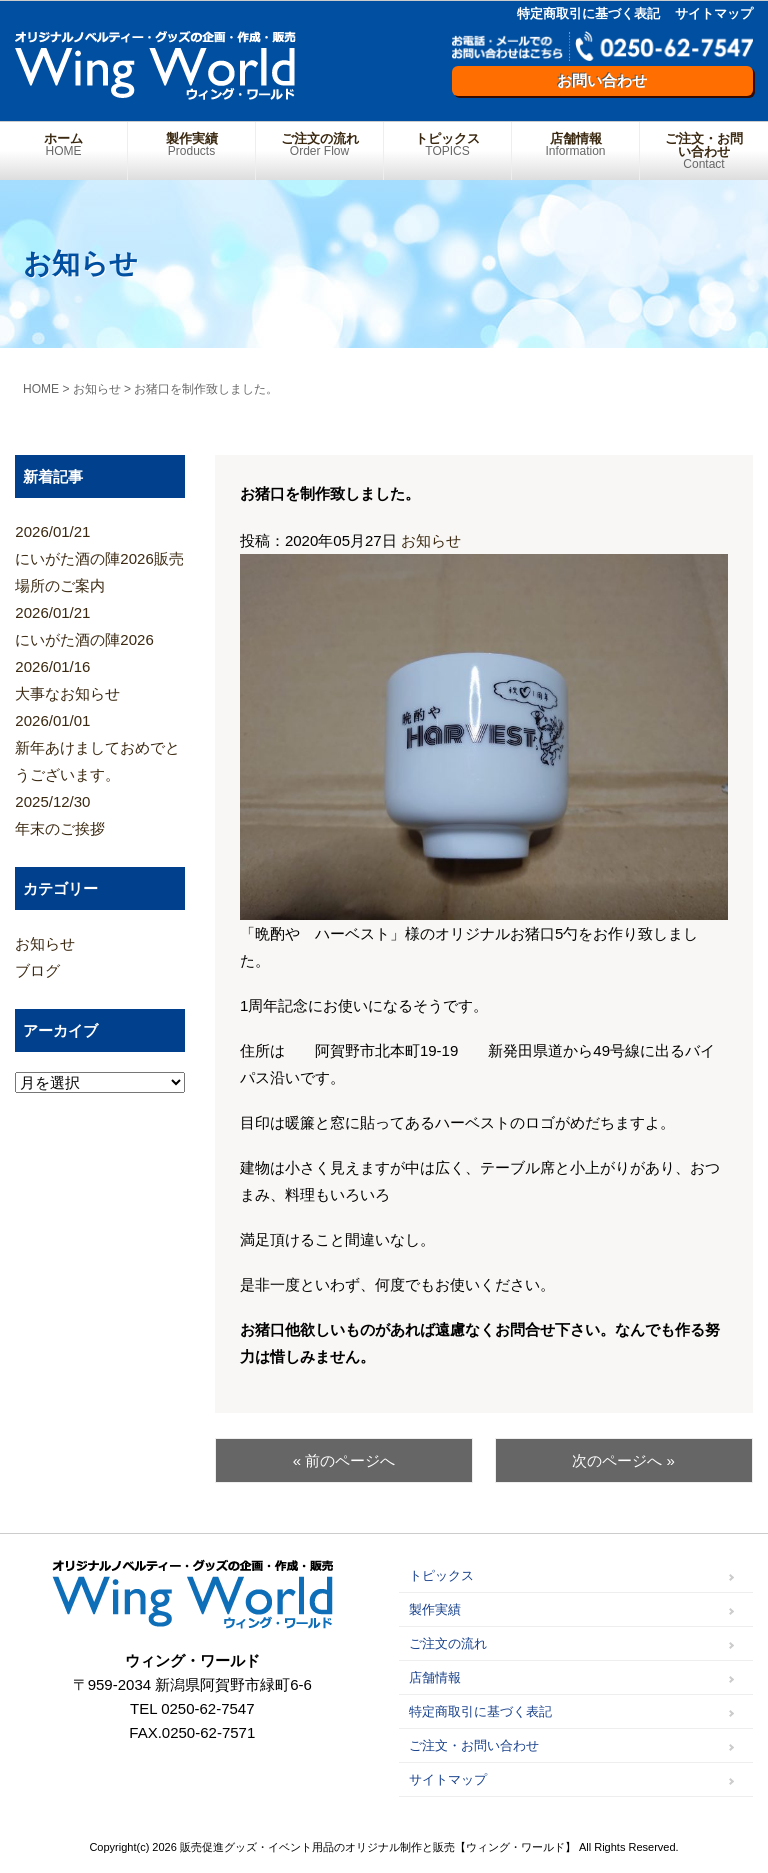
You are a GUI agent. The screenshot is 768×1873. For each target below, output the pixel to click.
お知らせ (431, 540)
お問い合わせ (602, 80)
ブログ (37, 970)
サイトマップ (714, 13)
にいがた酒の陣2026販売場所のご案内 (100, 556)
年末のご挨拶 (100, 812)
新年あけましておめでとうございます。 (100, 745)
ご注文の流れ (319, 144)
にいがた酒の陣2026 (100, 623)
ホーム (63, 144)
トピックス (447, 144)
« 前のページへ (344, 1460)
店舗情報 (575, 144)
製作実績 (191, 144)
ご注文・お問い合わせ (704, 151)
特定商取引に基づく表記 (588, 13)
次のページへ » (623, 1460)
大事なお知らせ (100, 677)
